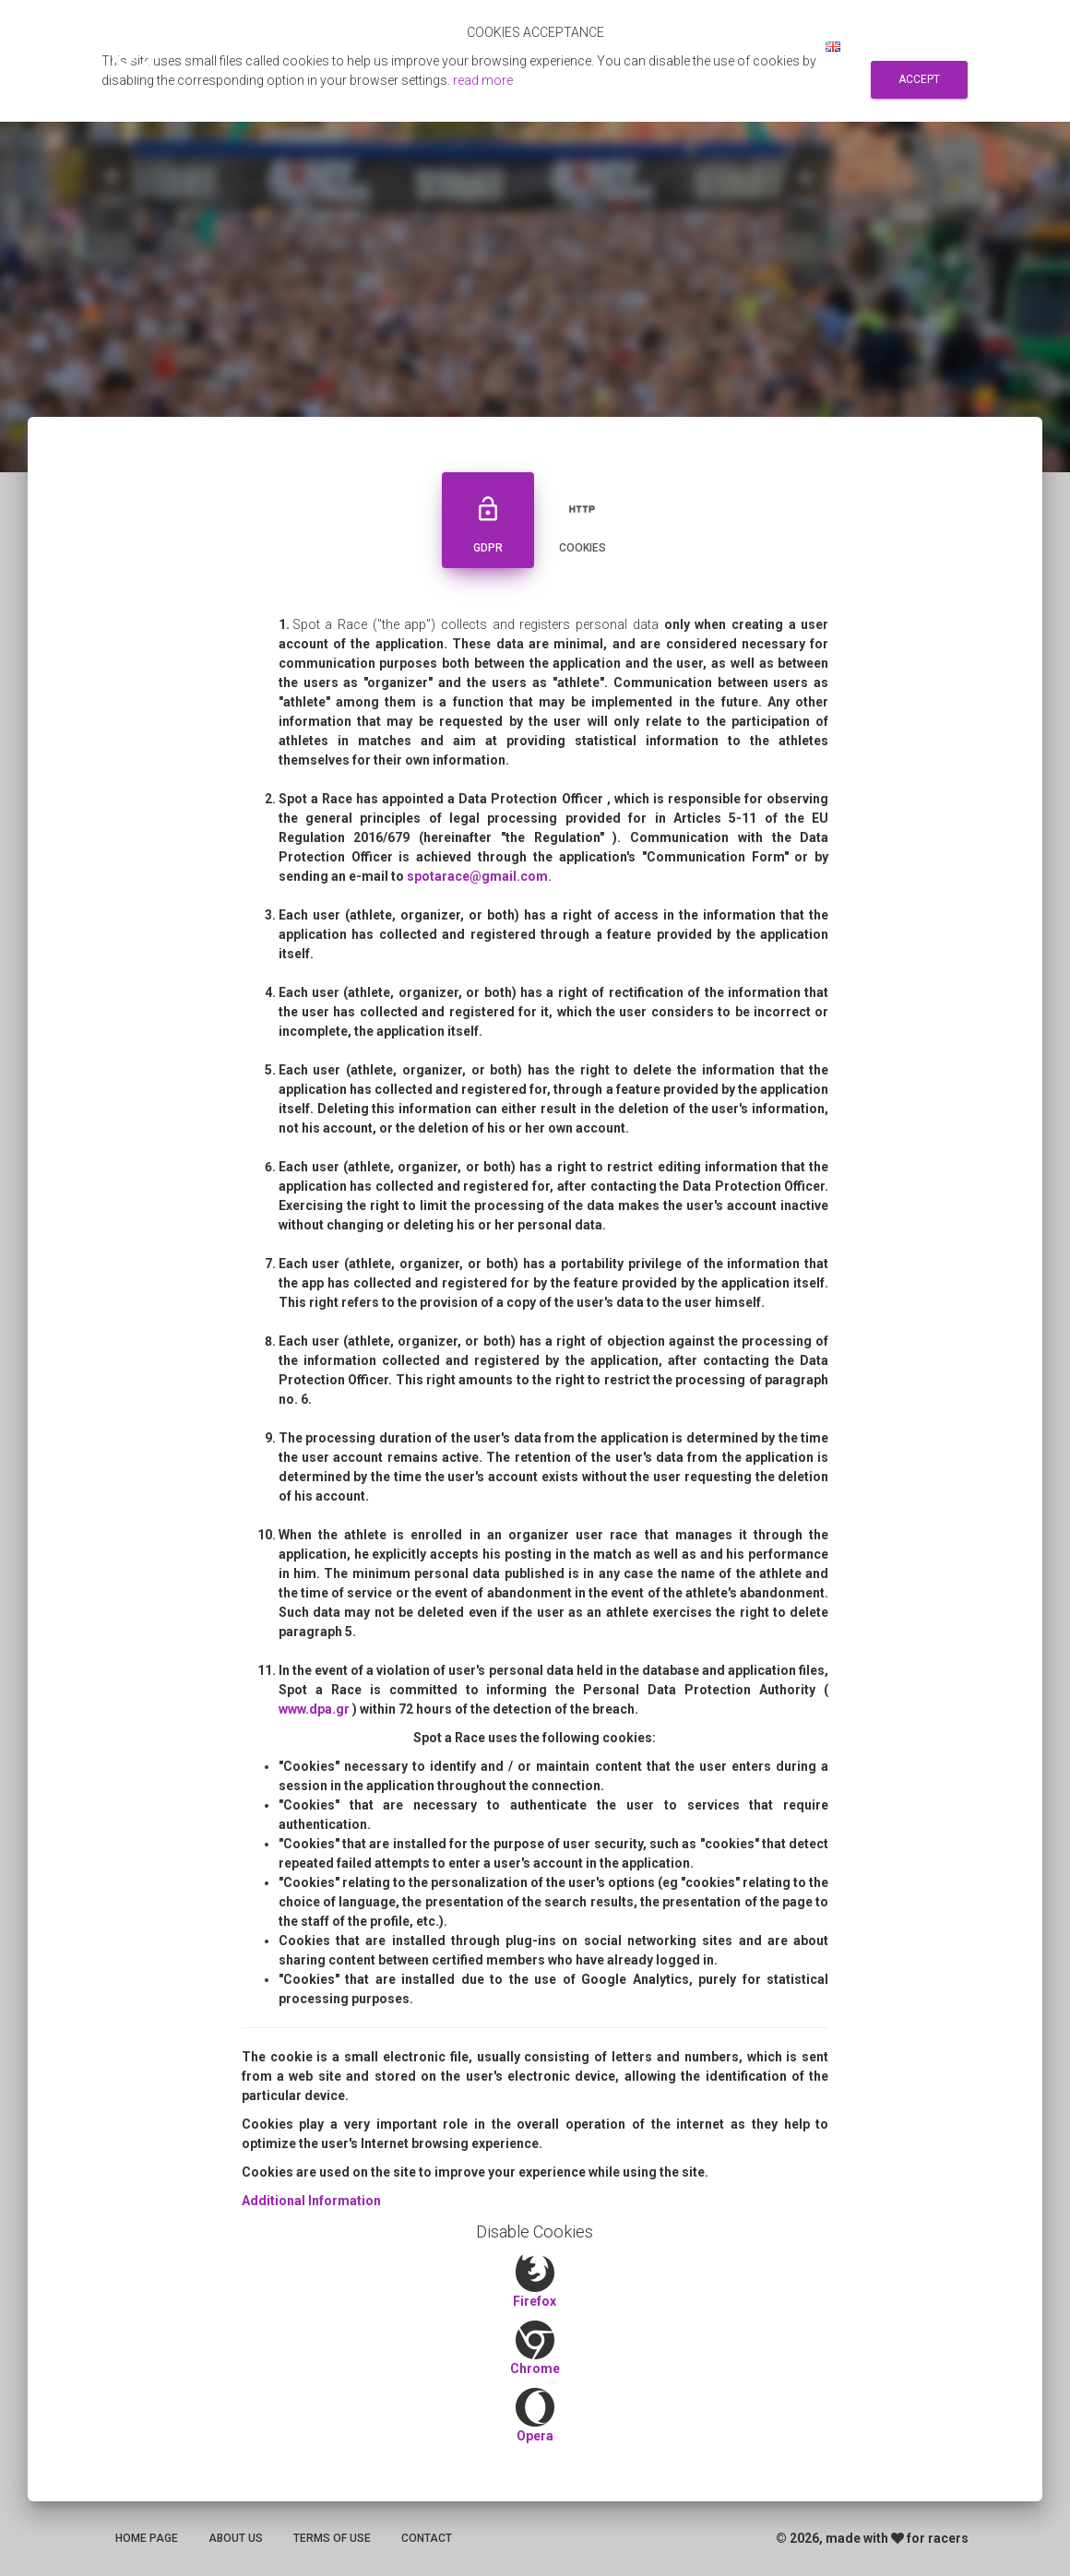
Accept (919, 79)
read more (483, 80)
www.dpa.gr (315, 1709)
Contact (426, 2538)
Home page (146, 2538)
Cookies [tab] (582, 517)
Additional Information (311, 2200)
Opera (535, 2435)
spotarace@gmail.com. (479, 876)
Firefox (534, 2301)
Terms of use (332, 2538)
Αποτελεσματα (491, 46)
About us (235, 2538)
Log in (781, 46)
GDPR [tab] (488, 517)
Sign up (716, 46)
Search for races (616, 46)
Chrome (535, 2368)
